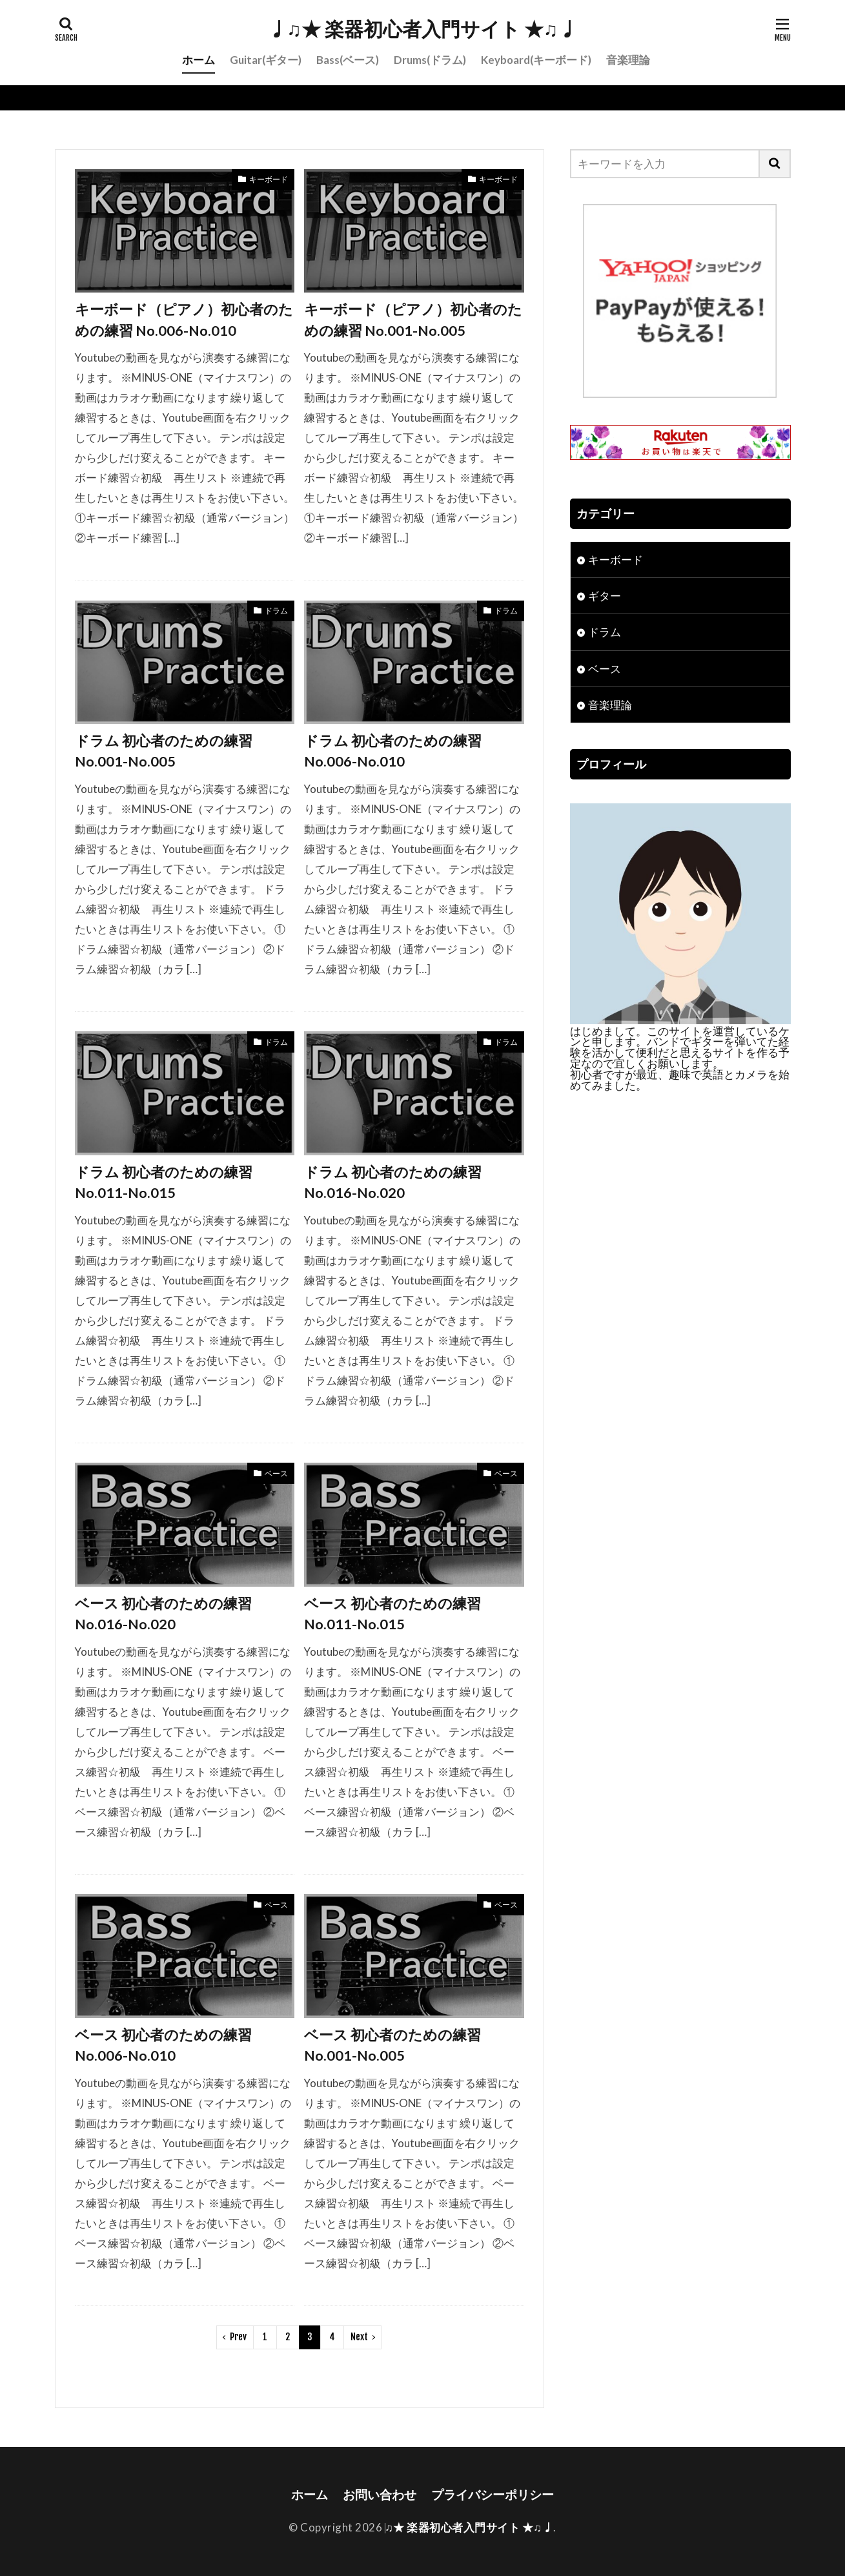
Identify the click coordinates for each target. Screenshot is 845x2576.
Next (359, 2337)
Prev (238, 2337)
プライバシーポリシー (492, 2494)
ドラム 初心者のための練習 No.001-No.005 (163, 751)
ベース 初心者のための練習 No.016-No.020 (163, 1614)
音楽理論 (628, 60)
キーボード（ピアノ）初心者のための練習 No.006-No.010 (184, 319)
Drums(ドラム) (430, 60)
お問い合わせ (379, 2494)
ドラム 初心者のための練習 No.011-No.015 (163, 1182)
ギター (604, 596)
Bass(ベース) (347, 60)
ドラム (276, 610)
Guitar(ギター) (265, 60)
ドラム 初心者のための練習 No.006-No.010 (393, 751)
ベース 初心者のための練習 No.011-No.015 (392, 1614)
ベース (276, 1473)
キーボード (268, 179)
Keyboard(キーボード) (536, 60)
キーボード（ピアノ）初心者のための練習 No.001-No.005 (413, 319)
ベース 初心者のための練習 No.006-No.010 (163, 2045)
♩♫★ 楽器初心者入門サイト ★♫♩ (423, 29)
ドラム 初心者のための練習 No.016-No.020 (393, 1182)
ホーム (198, 60)
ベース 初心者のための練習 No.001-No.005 (392, 2045)
